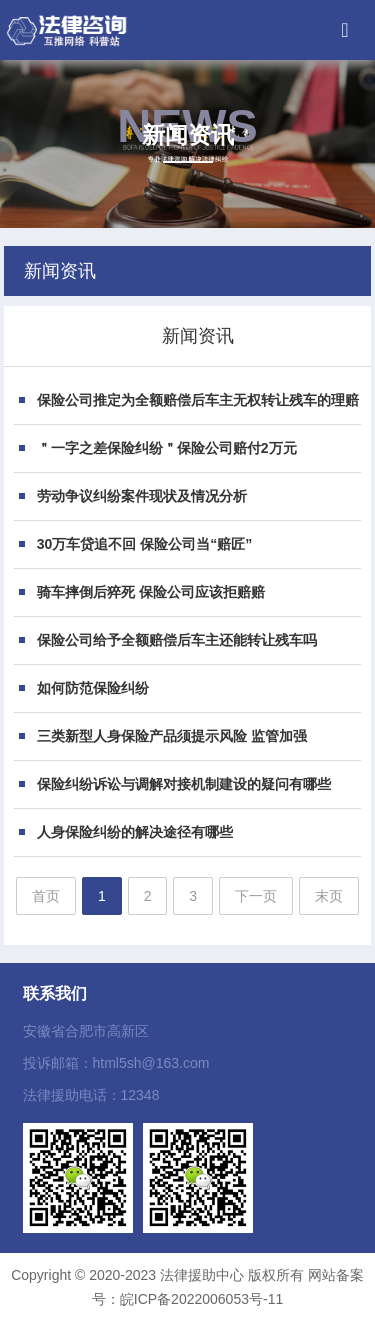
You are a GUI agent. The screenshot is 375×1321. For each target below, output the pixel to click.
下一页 (256, 896)
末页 (329, 896)
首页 (46, 896)
